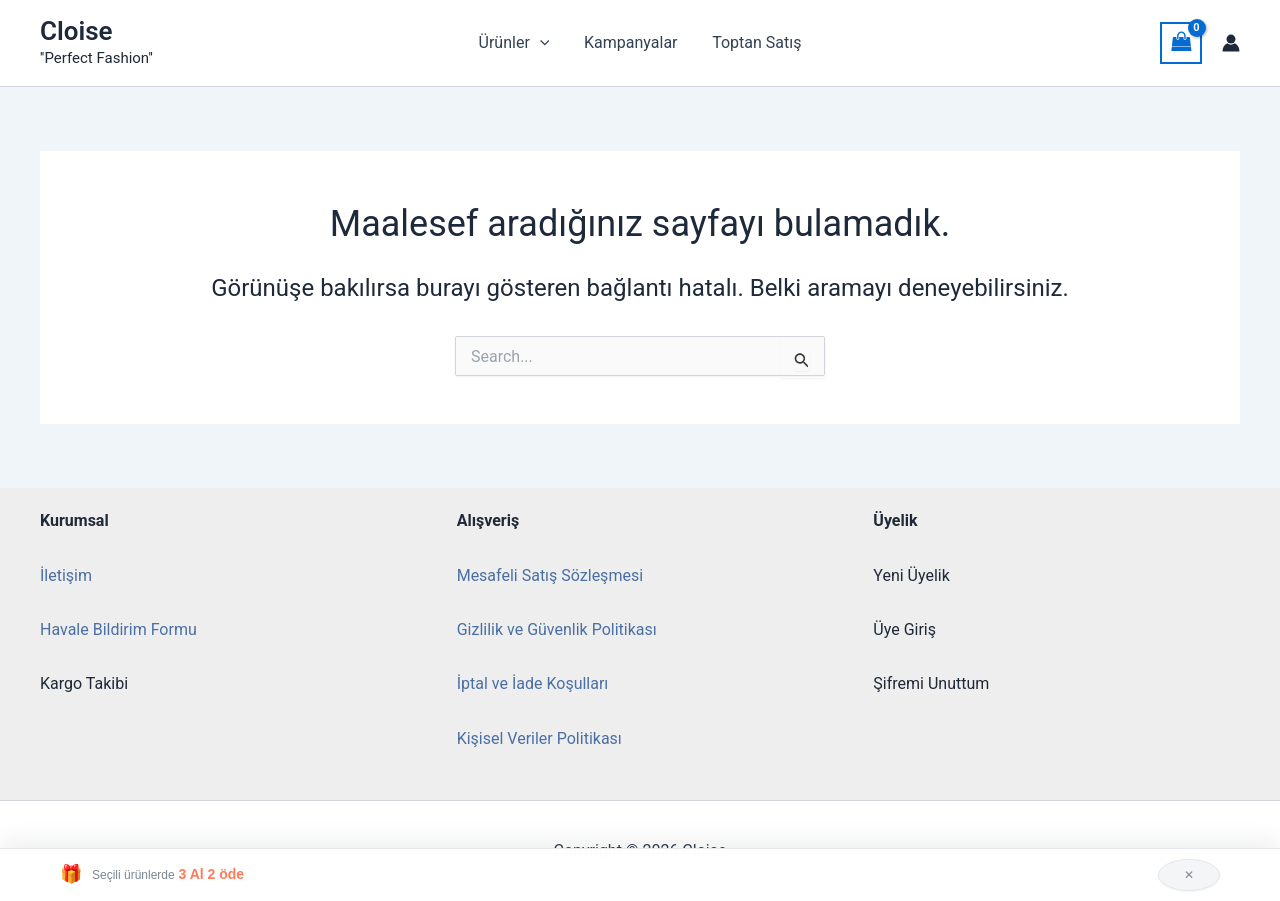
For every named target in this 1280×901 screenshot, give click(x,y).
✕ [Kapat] (1189, 875)
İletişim (66, 575)
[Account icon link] (1231, 43)
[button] (542, 43)
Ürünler (516, 43)
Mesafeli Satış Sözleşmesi (550, 575)
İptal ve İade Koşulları (533, 683)
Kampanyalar (630, 42)
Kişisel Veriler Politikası (539, 738)
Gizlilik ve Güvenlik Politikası (557, 629)
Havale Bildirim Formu (118, 629)
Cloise (76, 31)
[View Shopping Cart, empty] (1181, 42)
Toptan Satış (754, 42)
